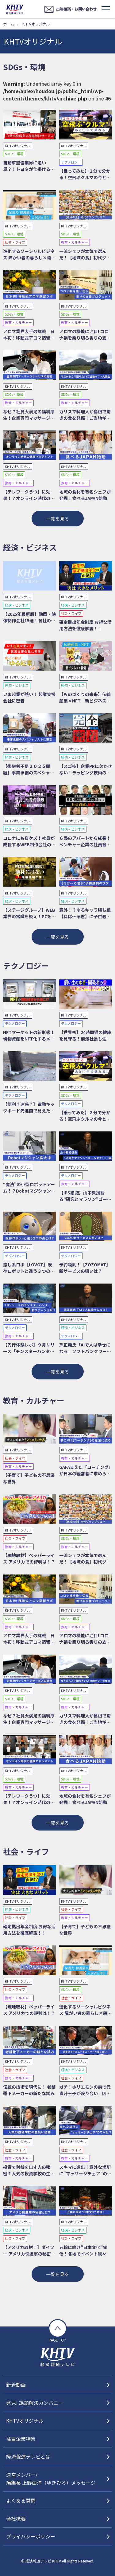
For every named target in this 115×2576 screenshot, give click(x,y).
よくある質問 (21, 2500)
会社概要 (16, 2518)
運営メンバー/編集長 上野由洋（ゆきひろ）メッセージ (51, 2478)
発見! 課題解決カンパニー (34, 2402)
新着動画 (16, 2384)
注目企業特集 (21, 2438)
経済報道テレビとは (28, 2456)
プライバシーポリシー (30, 2536)
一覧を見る (57, 518)
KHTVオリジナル (25, 2420)
